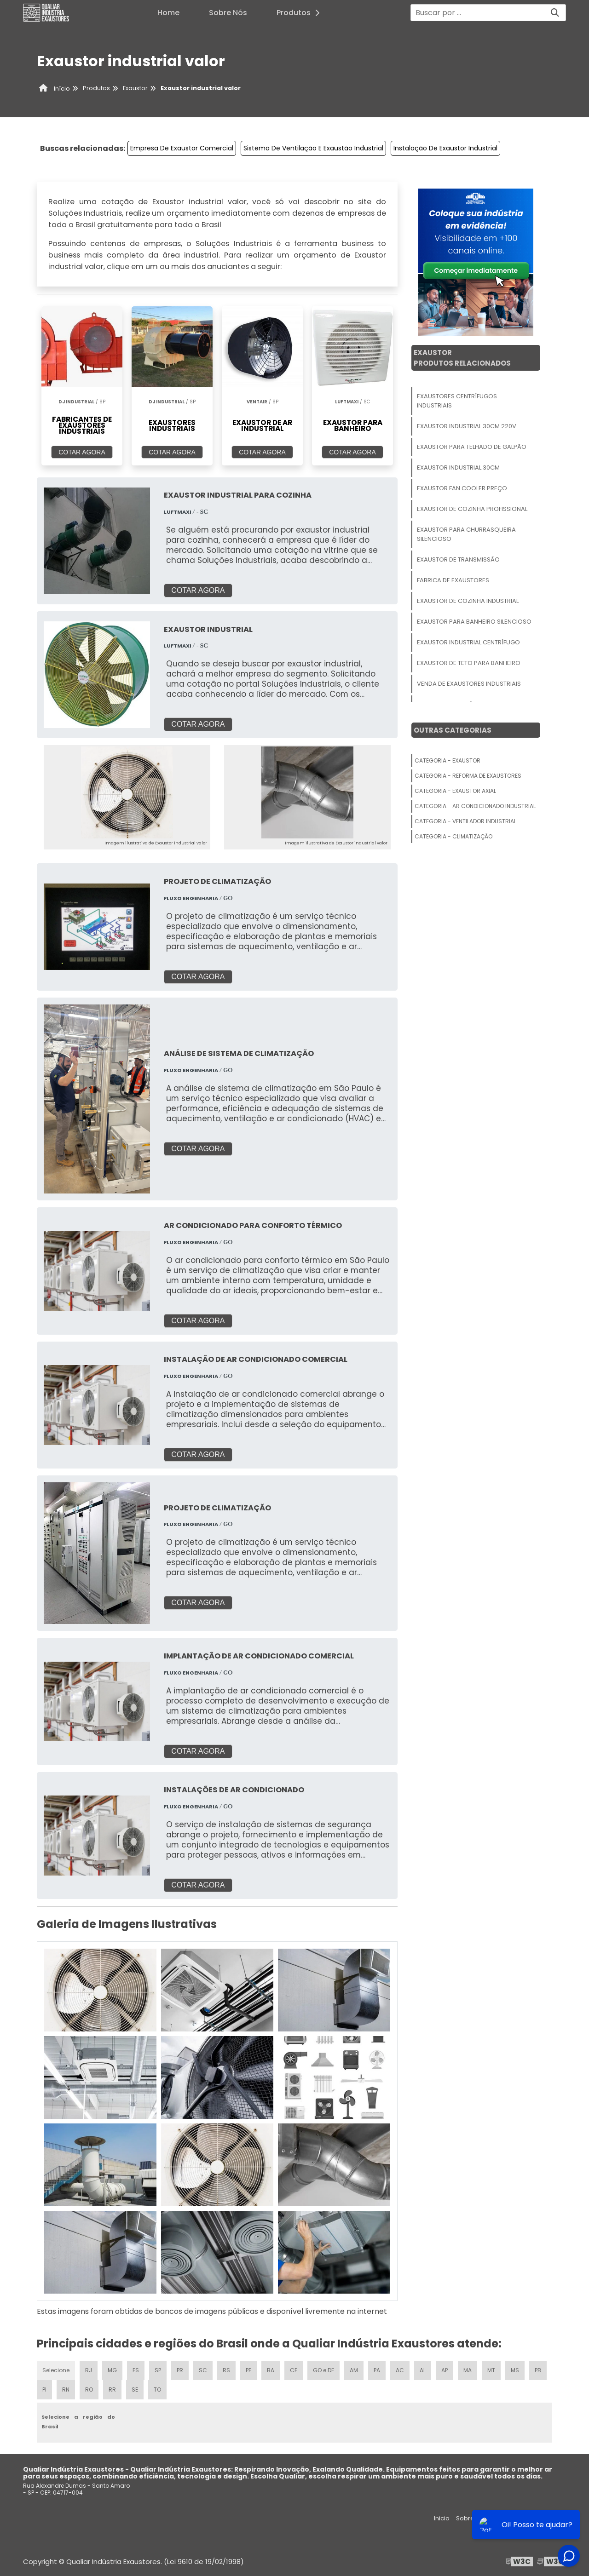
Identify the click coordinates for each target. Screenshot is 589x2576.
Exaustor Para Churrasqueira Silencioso (466, 534)
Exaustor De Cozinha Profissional (472, 509)
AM (354, 2370)
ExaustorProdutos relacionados (462, 358)
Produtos (301, 12)
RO (89, 2389)
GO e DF (323, 2370)
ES (136, 2370)
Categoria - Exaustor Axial (455, 791)
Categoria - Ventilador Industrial (465, 821)
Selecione (55, 2370)
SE (135, 2389)
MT (491, 2370)
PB (538, 2370)
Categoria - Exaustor (447, 760)
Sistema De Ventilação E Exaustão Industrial (313, 148)
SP (158, 2370)
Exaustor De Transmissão (458, 559)
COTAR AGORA (81, 452)
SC (203, 2370)
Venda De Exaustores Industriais (469, 683)
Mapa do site (546, 2518)
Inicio (442, 2518)
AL (423, 2370)
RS (226, 2370)
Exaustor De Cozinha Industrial (468, 601)
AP (444, 2370)
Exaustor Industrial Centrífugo (468, 642)
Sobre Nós (228, 12)
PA (377, 2370)
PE (248, 2370)
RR (112, 2389)
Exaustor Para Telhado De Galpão (471, 446)
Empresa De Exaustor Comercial (181, 148)
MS (515, 2370)
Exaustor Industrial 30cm (458, 467)
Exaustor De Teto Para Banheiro (468, 663)
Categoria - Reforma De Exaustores (468, 776)
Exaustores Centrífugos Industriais (457, 401)
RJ (88, 2370)
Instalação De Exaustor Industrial (445, 148)
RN (65, 2389)
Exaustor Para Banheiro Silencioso (474, 621)
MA (467, 2370)
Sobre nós (471, 2518)
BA (270, 2370)
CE (293, 2370)
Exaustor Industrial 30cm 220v (466, 426)
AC (400, 2370)
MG (112, 2370)
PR (180, 2370)
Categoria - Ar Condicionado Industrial (475, 806)
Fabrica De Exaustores (453, 580)
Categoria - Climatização (453, 836)
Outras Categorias (452, 730)
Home (168, 12)
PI (44, 2389)
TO (157, 2389)
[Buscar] (555, 13)
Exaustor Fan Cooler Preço (462, 488)
